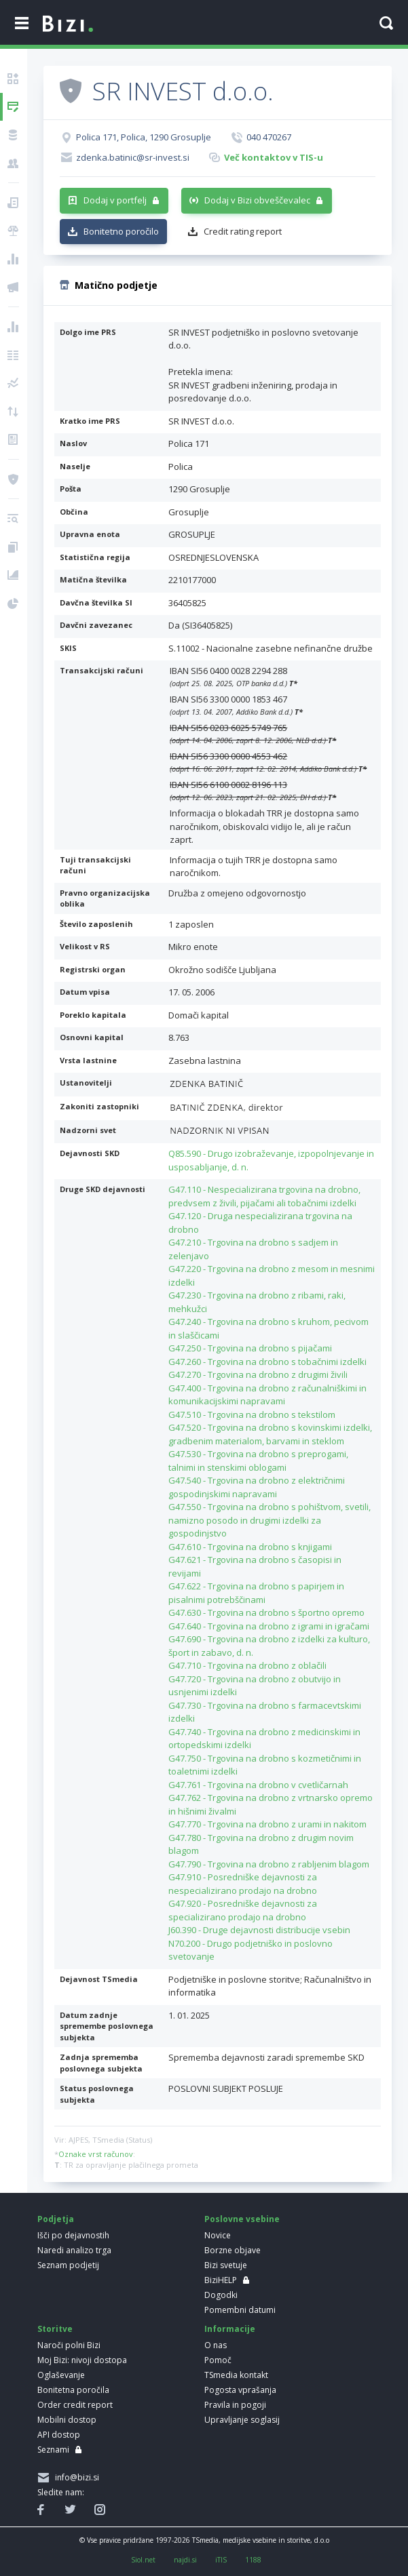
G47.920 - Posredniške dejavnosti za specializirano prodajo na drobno (242, 1910)
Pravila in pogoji (235, 2405)
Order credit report (75, 2405)
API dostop (58, 2434)
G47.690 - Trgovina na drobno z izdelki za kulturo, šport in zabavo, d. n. (269, 1646)
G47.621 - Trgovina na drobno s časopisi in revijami (254, 1566)
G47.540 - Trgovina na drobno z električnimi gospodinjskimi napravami (256, 1487)
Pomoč (217, 2360)
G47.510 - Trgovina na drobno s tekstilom (251, 1414)
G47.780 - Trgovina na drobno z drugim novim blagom (261, 1844)
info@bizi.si (75, 2477)
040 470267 (268, 137)
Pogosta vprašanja (240, 2390)
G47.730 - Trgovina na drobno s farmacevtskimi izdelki (264, 1712)
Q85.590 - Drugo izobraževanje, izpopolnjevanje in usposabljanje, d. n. (271, 1160)
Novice (217, 2235)
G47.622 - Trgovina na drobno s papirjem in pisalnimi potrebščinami (256, 1593)
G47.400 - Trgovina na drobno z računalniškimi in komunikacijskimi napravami (267, 1395)
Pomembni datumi (240, 2310)
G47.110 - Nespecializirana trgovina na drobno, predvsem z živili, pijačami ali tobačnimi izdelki (264, 1196)
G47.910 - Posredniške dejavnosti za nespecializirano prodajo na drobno (242, 1884)
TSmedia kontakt (236, 2375)
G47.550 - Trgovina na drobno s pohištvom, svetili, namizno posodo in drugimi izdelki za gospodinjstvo (269, 1520)
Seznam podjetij (68, 2265)
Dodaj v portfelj (115, 200)
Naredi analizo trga (74, 2250)
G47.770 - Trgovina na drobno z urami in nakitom (267, 1824)
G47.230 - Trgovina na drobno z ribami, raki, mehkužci (257, 1302)
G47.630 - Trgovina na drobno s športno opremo (266, 1612)
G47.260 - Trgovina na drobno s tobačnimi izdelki (267, 1361)
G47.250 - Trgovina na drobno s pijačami (250, 1348)
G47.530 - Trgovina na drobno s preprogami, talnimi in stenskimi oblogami (258, 1460)
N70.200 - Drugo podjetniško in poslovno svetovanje (250, 1950)
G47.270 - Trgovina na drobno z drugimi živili (258, 1374)
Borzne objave (232, 2250)
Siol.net (143, 2559)
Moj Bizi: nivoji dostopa (82, 2360)
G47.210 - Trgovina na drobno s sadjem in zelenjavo (253, 1249)
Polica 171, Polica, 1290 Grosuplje (143, 137)
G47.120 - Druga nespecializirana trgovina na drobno (260, 1222)
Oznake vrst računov (95, 2154)
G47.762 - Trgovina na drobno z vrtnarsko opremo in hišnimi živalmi (270, 1804)
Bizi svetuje (225, 2265)
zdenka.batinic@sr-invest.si (132, 157)
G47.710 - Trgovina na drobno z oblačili (247, 1665)
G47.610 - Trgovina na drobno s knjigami (250, 1547)
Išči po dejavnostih (73, 2235)
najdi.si (185, 2559)
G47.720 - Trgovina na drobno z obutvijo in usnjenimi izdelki (254, 1686)
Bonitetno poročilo (121, 231)
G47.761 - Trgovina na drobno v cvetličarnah (258, 1785)
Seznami (53, 2449)
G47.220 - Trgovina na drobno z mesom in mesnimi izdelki (271, 1275)
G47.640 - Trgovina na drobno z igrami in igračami (268, 1626)
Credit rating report (243, 231)
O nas (215, 2345)
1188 (253, 2559)
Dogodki (221, 2295)
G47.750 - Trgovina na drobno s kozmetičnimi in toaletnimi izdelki (264, 1765)
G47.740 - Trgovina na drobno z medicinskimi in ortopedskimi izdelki (264, 1738)
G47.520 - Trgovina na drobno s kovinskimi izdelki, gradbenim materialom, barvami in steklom (270, 1434)
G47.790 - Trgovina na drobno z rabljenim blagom (268, 1864)
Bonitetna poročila (73, 2390)
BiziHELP (220, 2280)
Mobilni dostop (66, 2419)
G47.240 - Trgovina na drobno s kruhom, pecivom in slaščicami (268, 1328)
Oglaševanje (61, 2375)
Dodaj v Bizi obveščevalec (257, 200)
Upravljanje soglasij (242, 2419)
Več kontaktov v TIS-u (273, 157)
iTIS (221, 2559)
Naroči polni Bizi (68, 2345)
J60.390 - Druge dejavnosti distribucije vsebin (259, 1930)
